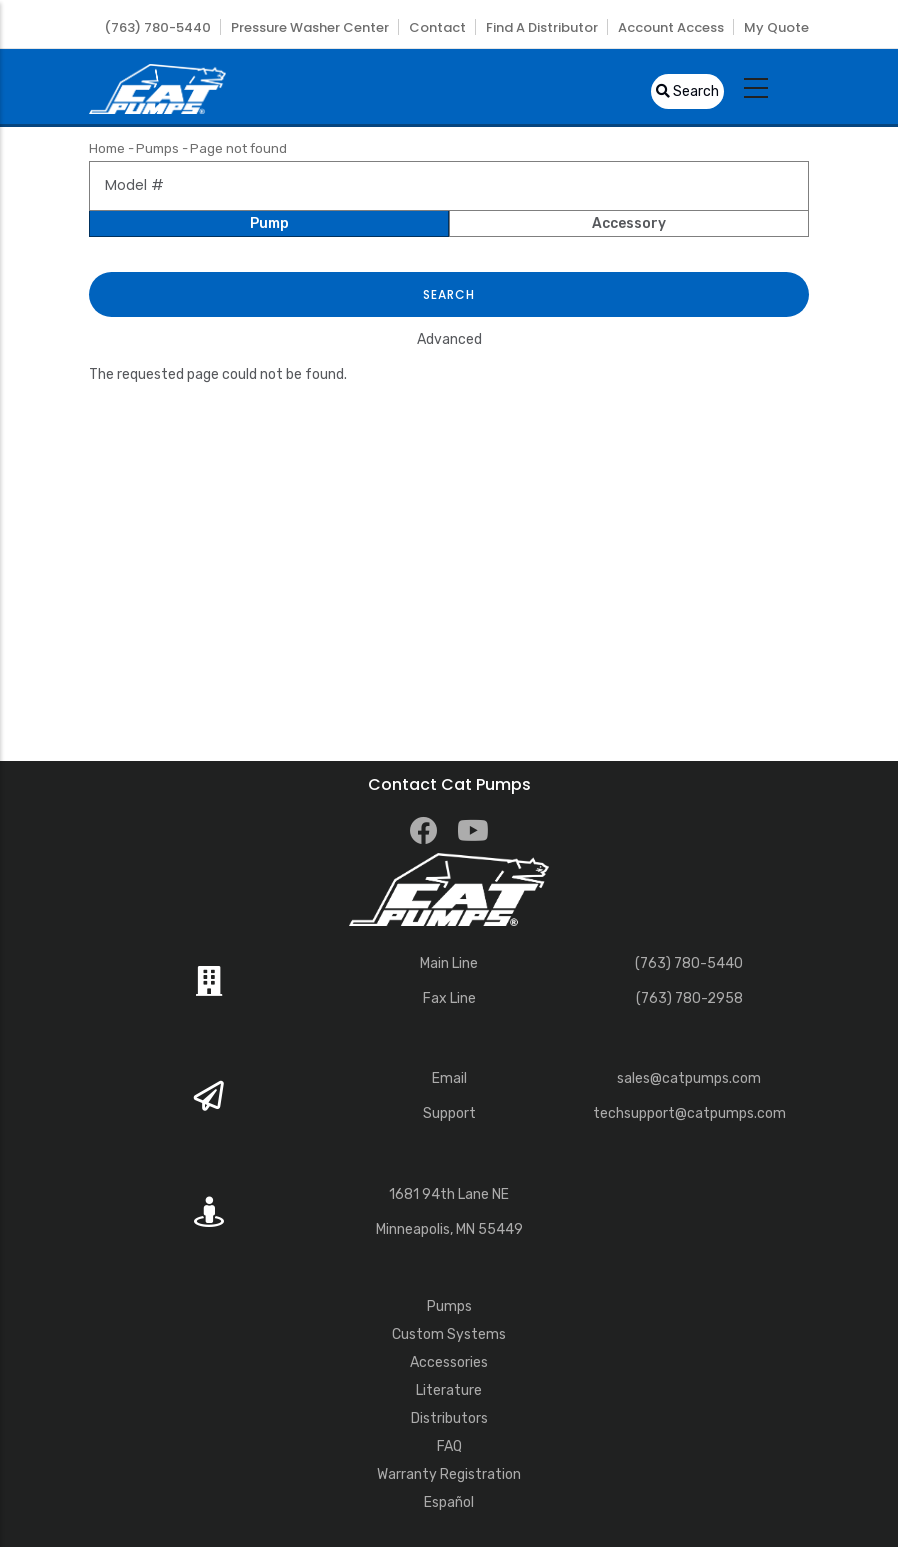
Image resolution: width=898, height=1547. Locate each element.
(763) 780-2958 (689, 998)
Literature (449, 1390)
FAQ (449, 1446)
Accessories (449, 1362)
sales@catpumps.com (689, 1078)
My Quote (776, 27)
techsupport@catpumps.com (689, 1113)
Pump (269, 223)
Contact (437, 27)
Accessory (629, 223)
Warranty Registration (449, 1474)
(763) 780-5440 (157, 27)
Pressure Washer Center (310, 27)
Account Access (671, 27)
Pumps (157, 148)
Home (107, 148)
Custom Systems (449, 1334)
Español (449, 1502)
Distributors (449, 1418)
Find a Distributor (542, 27)
